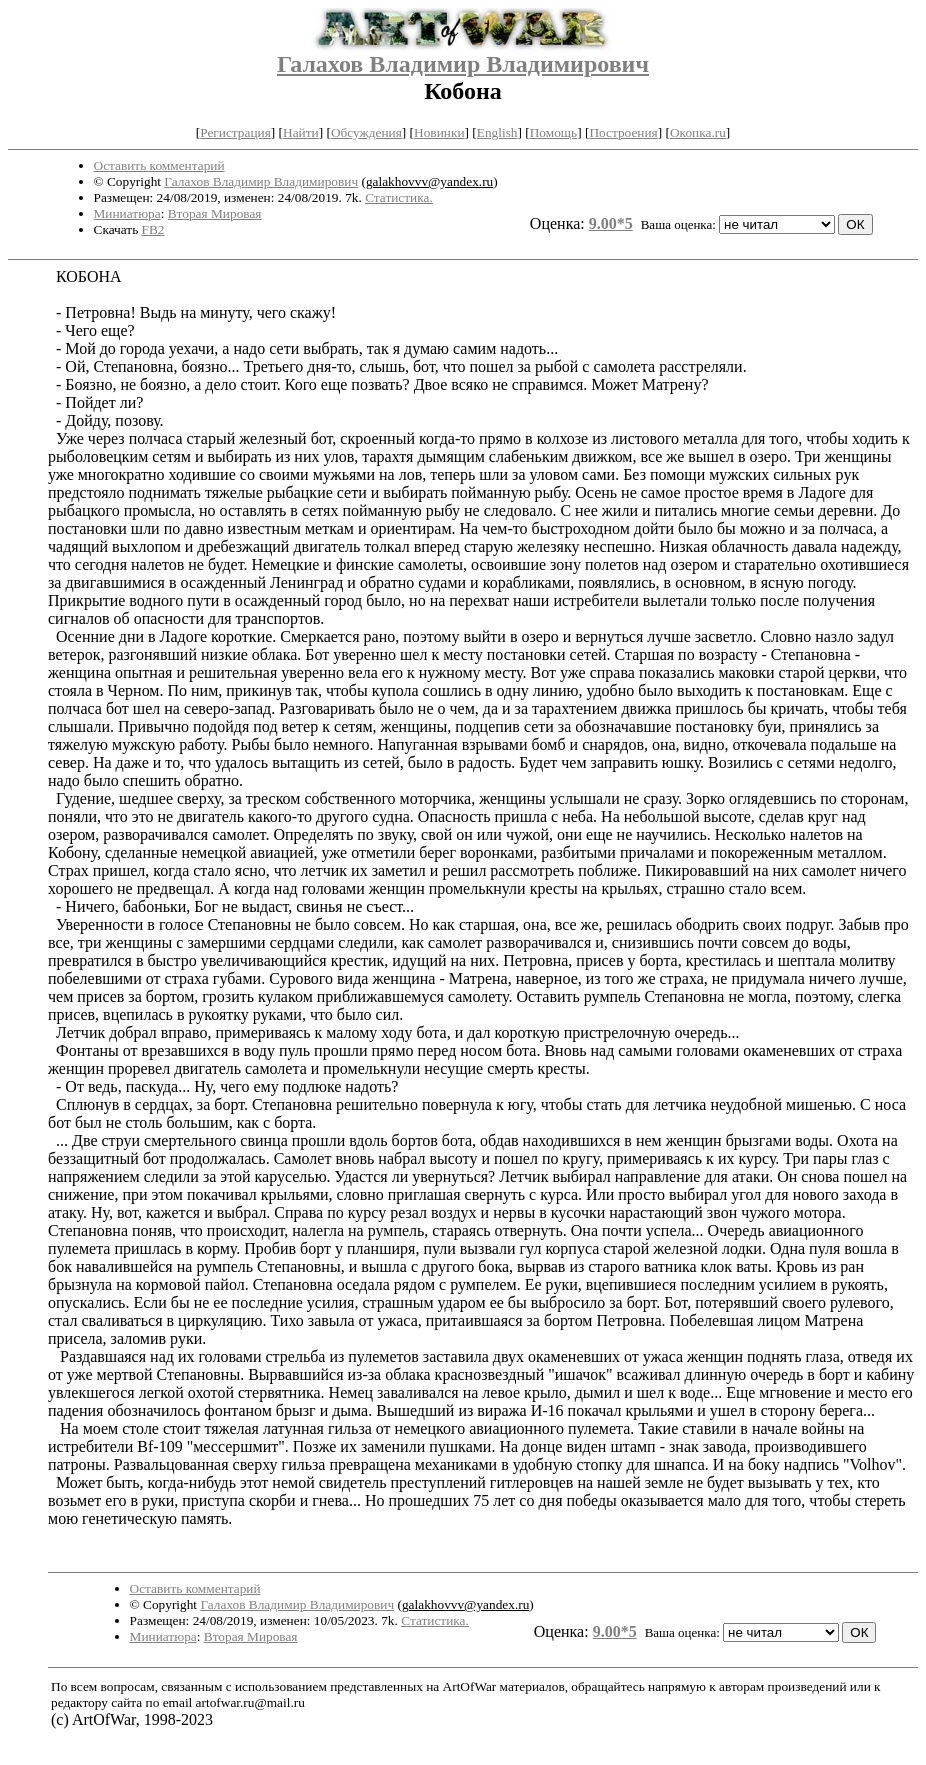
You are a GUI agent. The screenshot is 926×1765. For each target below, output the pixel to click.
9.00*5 (611, 223)
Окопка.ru (698, 132)
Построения (623, 132)
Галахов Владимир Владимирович (463, 64)
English (497, 132)
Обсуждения (366, 132)
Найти (301, 132)
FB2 (153, 229)
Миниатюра (127, 213)
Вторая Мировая (215, 213)
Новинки (439, 132)
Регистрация (235, 132)
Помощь (553, 132)
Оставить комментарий (159, 165)
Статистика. (399, 197)
